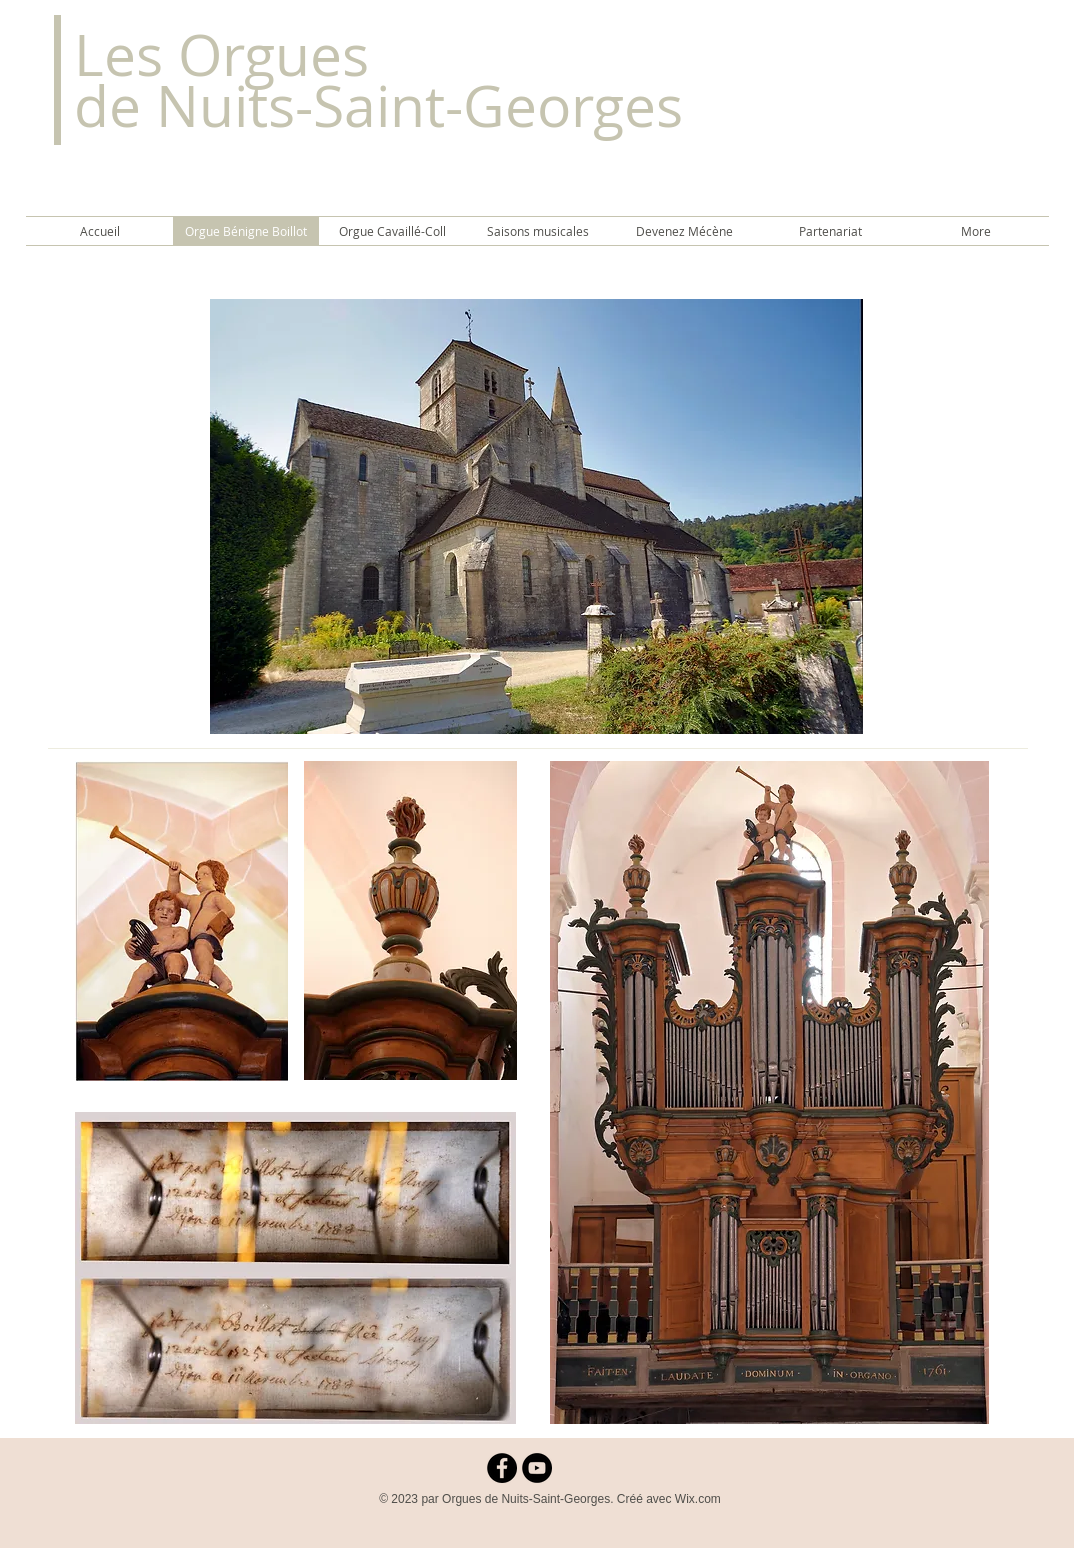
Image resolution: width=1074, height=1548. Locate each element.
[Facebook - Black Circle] (502, 1468)
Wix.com (698, 1499)
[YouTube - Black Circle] (537, 1468)
